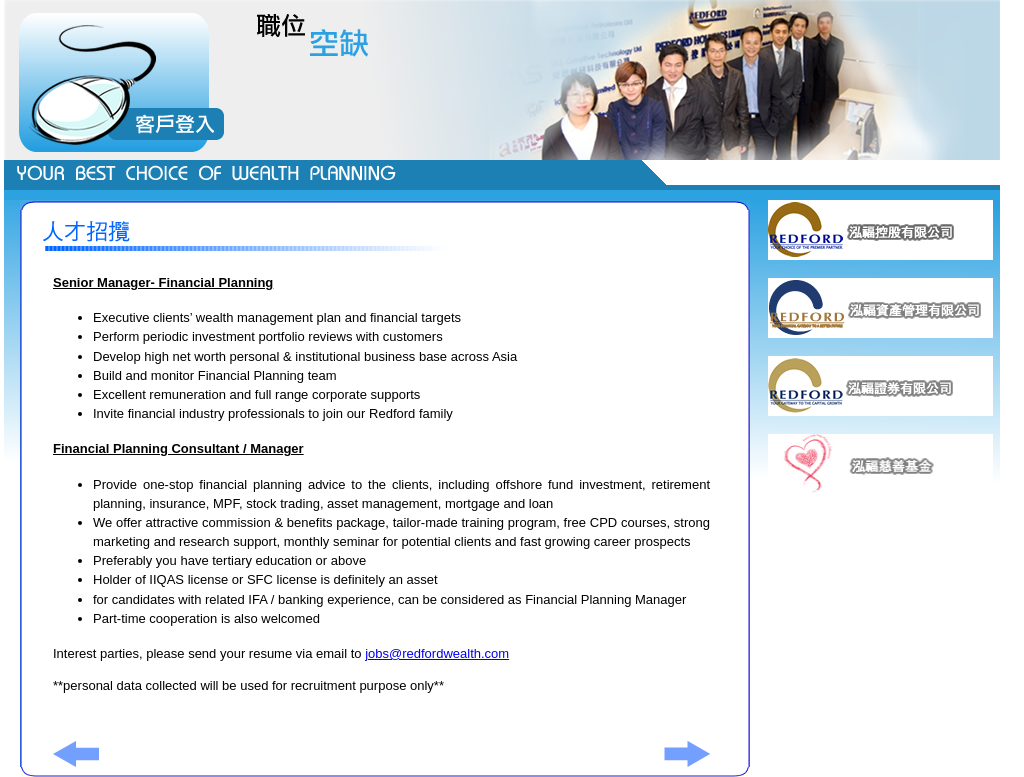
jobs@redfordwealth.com (437, 653)
